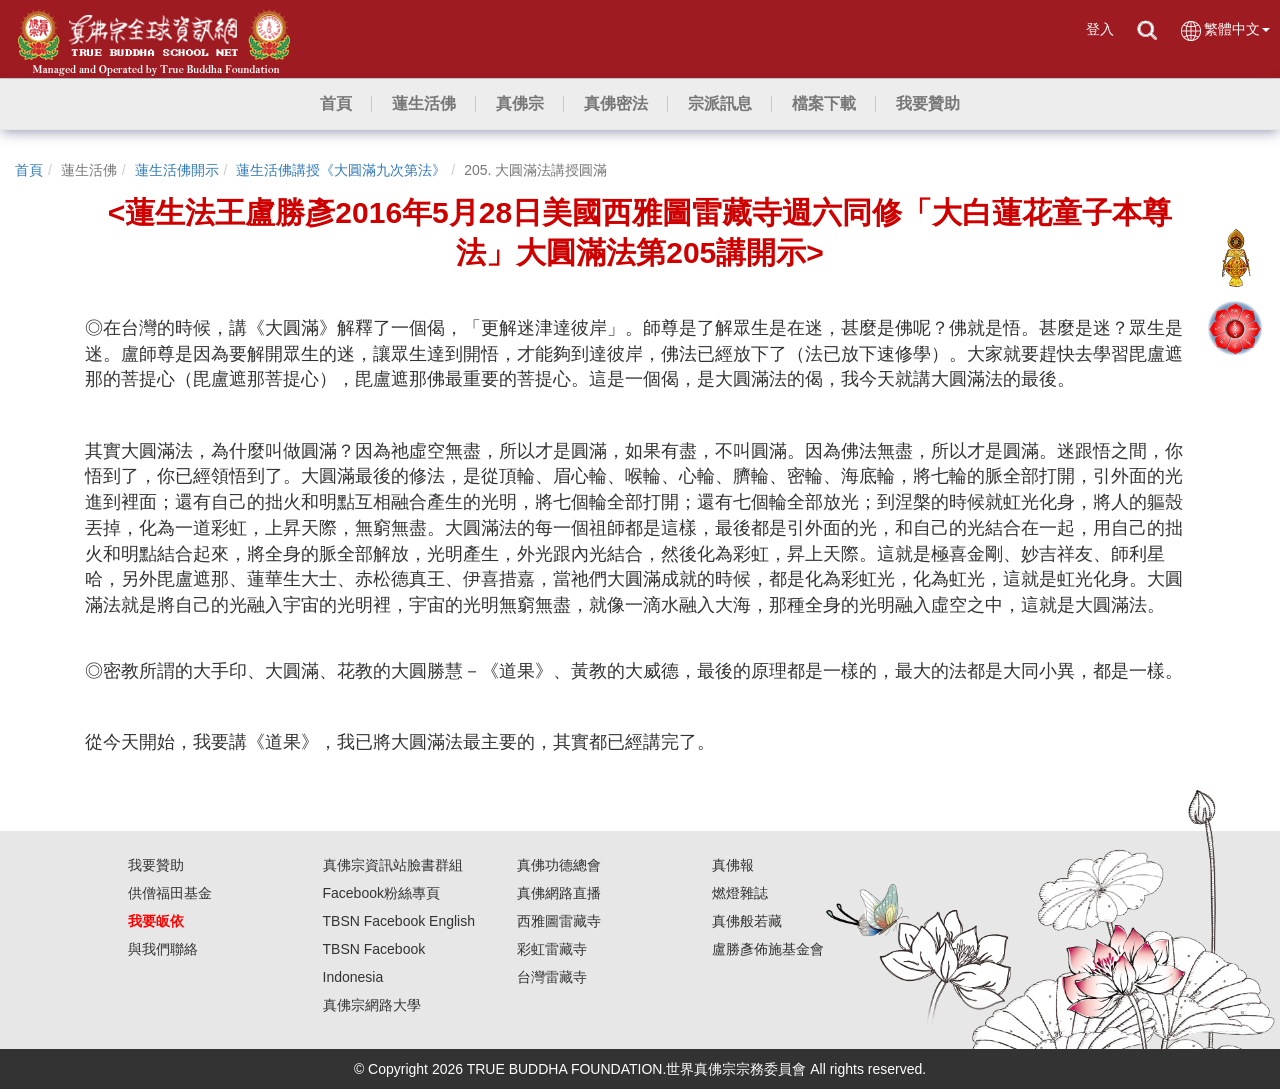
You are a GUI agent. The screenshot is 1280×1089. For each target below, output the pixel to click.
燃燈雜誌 (740, 893)
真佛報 (733, 865)
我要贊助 (156, 865)
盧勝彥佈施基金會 (768, 949)
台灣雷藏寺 (552, 977)
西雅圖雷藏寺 (559, 921)
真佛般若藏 (747, 921)
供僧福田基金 (170, 893)
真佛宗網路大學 (372, 1005)
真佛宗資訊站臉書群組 (393, 865)
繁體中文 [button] (1224, 30)
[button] (424, 104)
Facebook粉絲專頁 (381, 893)
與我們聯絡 (163, 949)
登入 (1100, 29)
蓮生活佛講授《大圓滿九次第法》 (341, 170)
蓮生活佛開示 (177, 170)
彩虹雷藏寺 (552, 949)
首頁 (29, 170)
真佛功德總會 (559, 865)
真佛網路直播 (559, 893)
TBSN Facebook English (399, 921)
